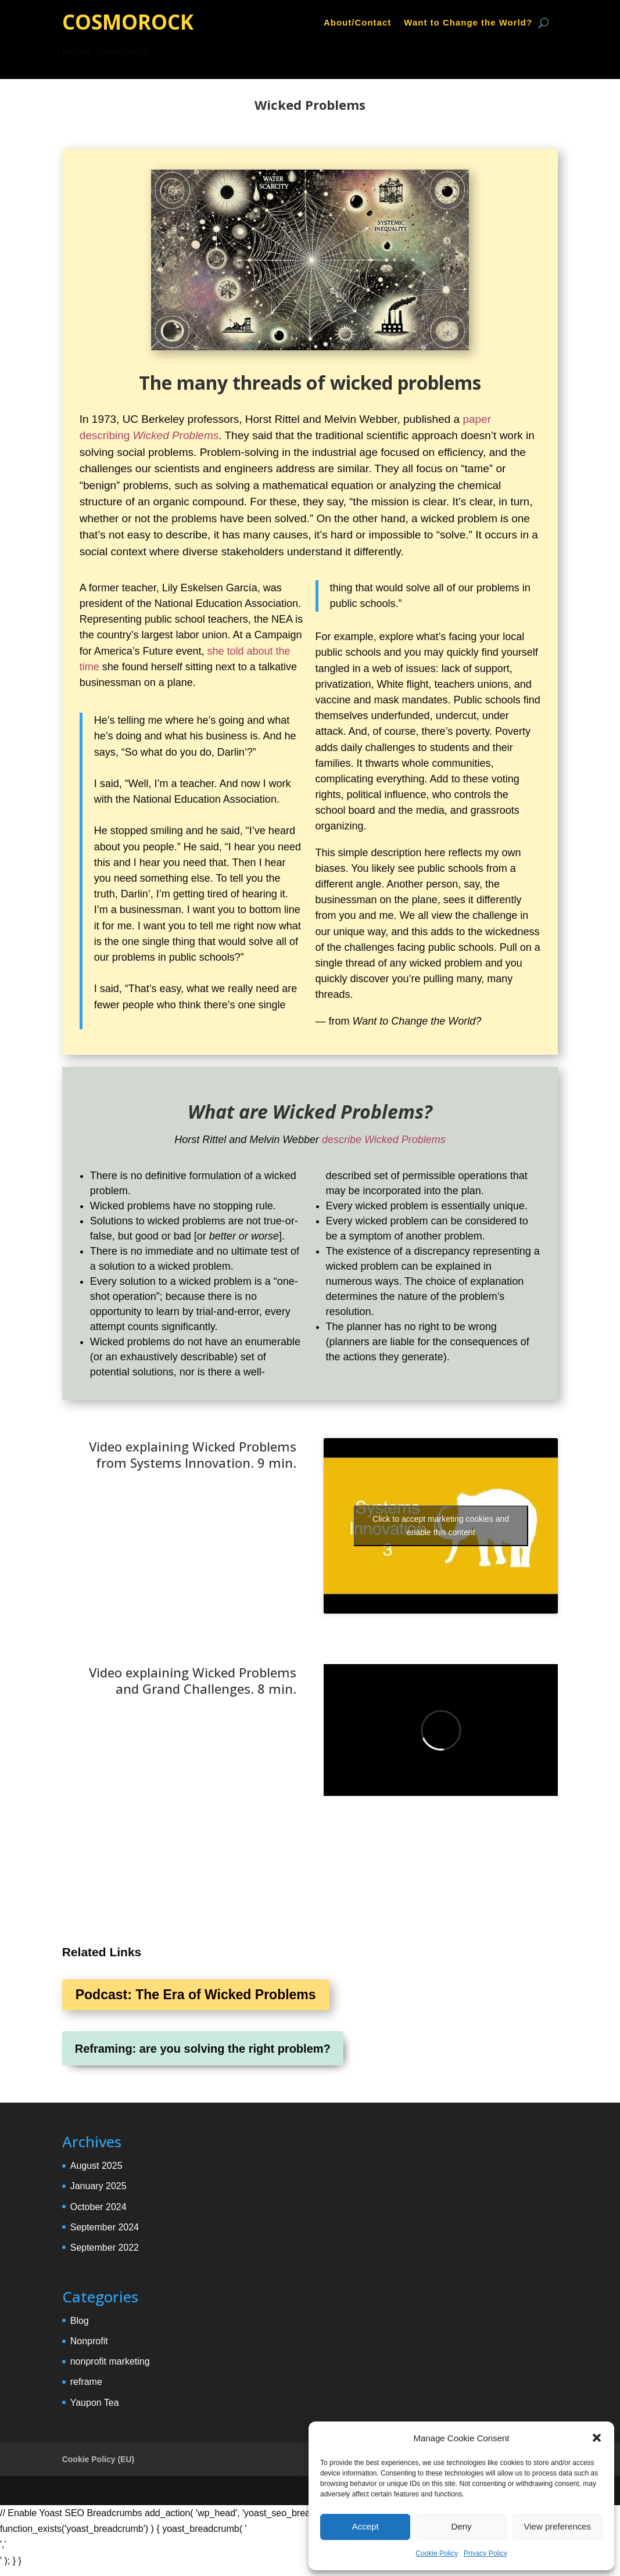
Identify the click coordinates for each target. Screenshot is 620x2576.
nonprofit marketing (110, 2361)
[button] (597, 2438)
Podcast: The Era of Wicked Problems (196, 1994)
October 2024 (98, 2207)
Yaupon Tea (94, 2403)
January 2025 (98, 2186)
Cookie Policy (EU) (98, 2459)
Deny (461, 2526)
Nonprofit (89, 2341)
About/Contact (357, 23)
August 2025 (96, 2166)
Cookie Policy (436, 2553)
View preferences (558, 2526)
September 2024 (104, 2227)
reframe (86, 2382)
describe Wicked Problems (384, 1139)
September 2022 (104, 2247)
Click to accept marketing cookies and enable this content (440, 1525)
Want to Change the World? (468, 23)
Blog (79, 2321)
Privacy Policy (485, 2553)
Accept (365, 2526)
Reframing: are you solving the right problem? (203, 2048)
